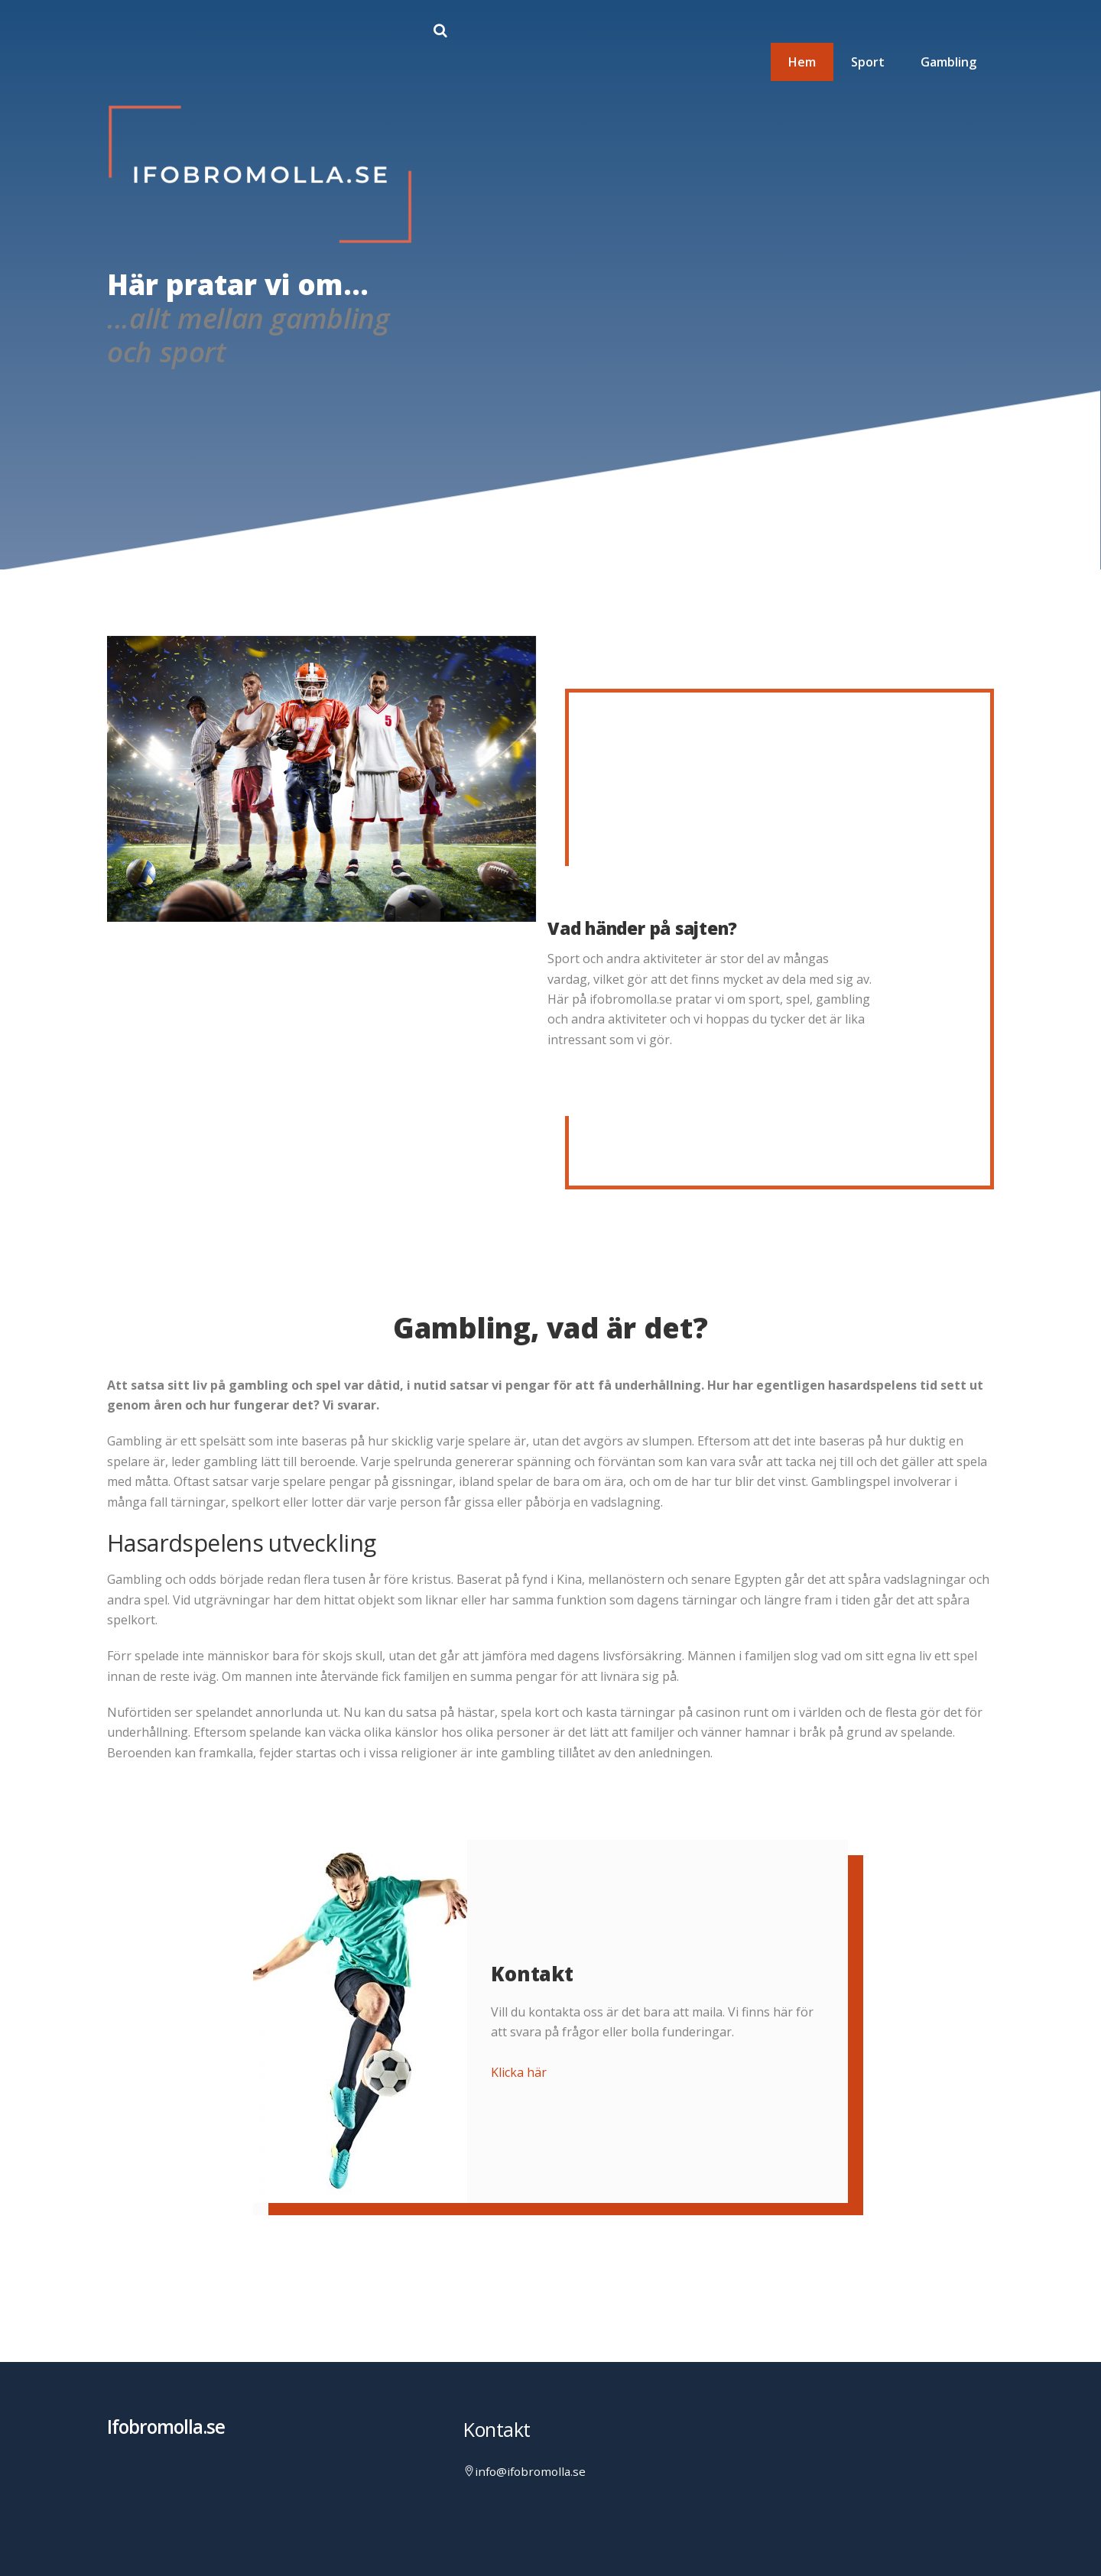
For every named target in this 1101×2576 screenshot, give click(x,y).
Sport (868, 62)
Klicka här (519, 2072)
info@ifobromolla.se (530, 2471)
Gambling (948, 62)
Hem (802, 62)
